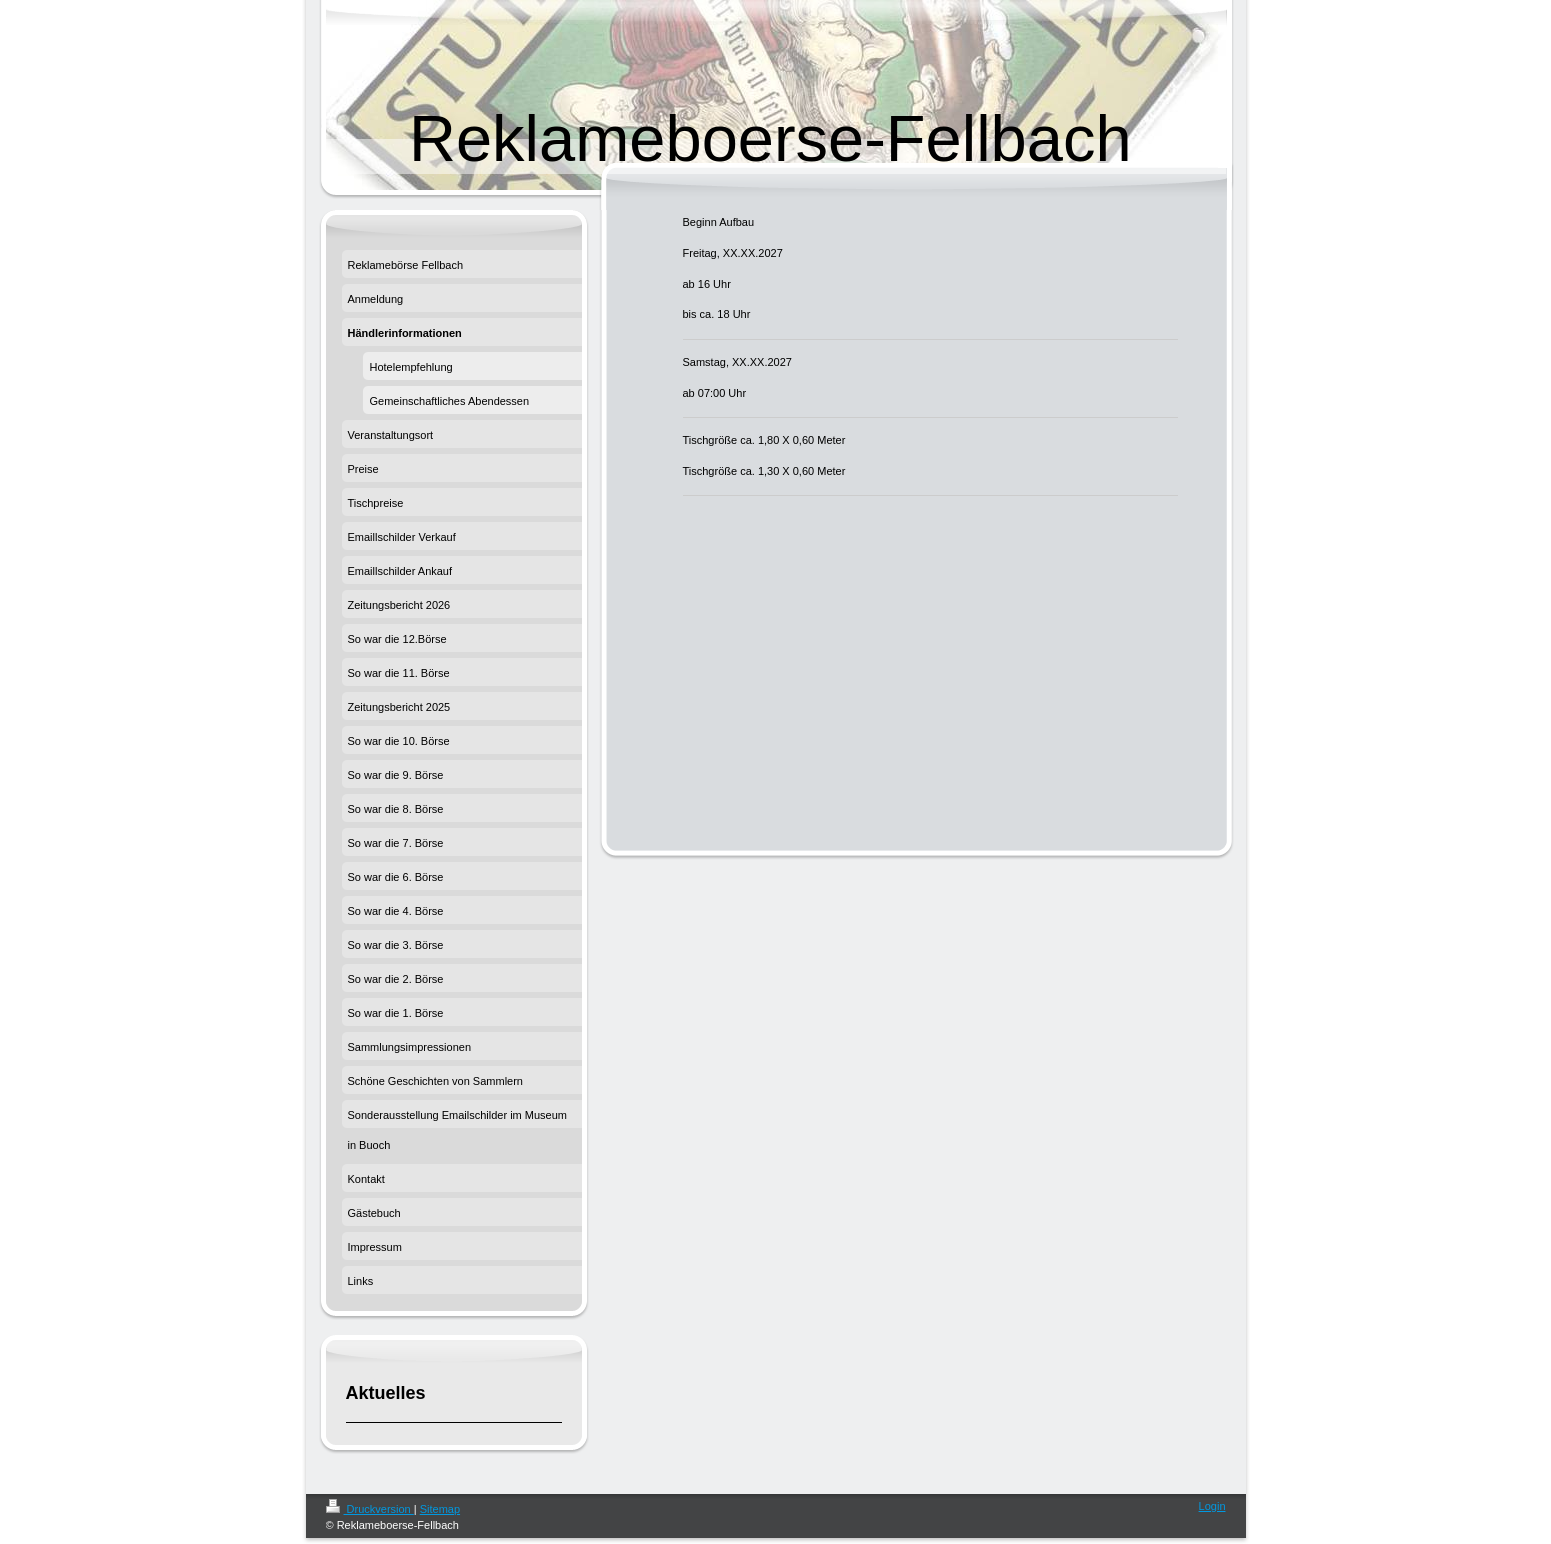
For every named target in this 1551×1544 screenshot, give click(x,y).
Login (1212, 1506)
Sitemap (440, 1509)
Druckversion (370, 1509)
